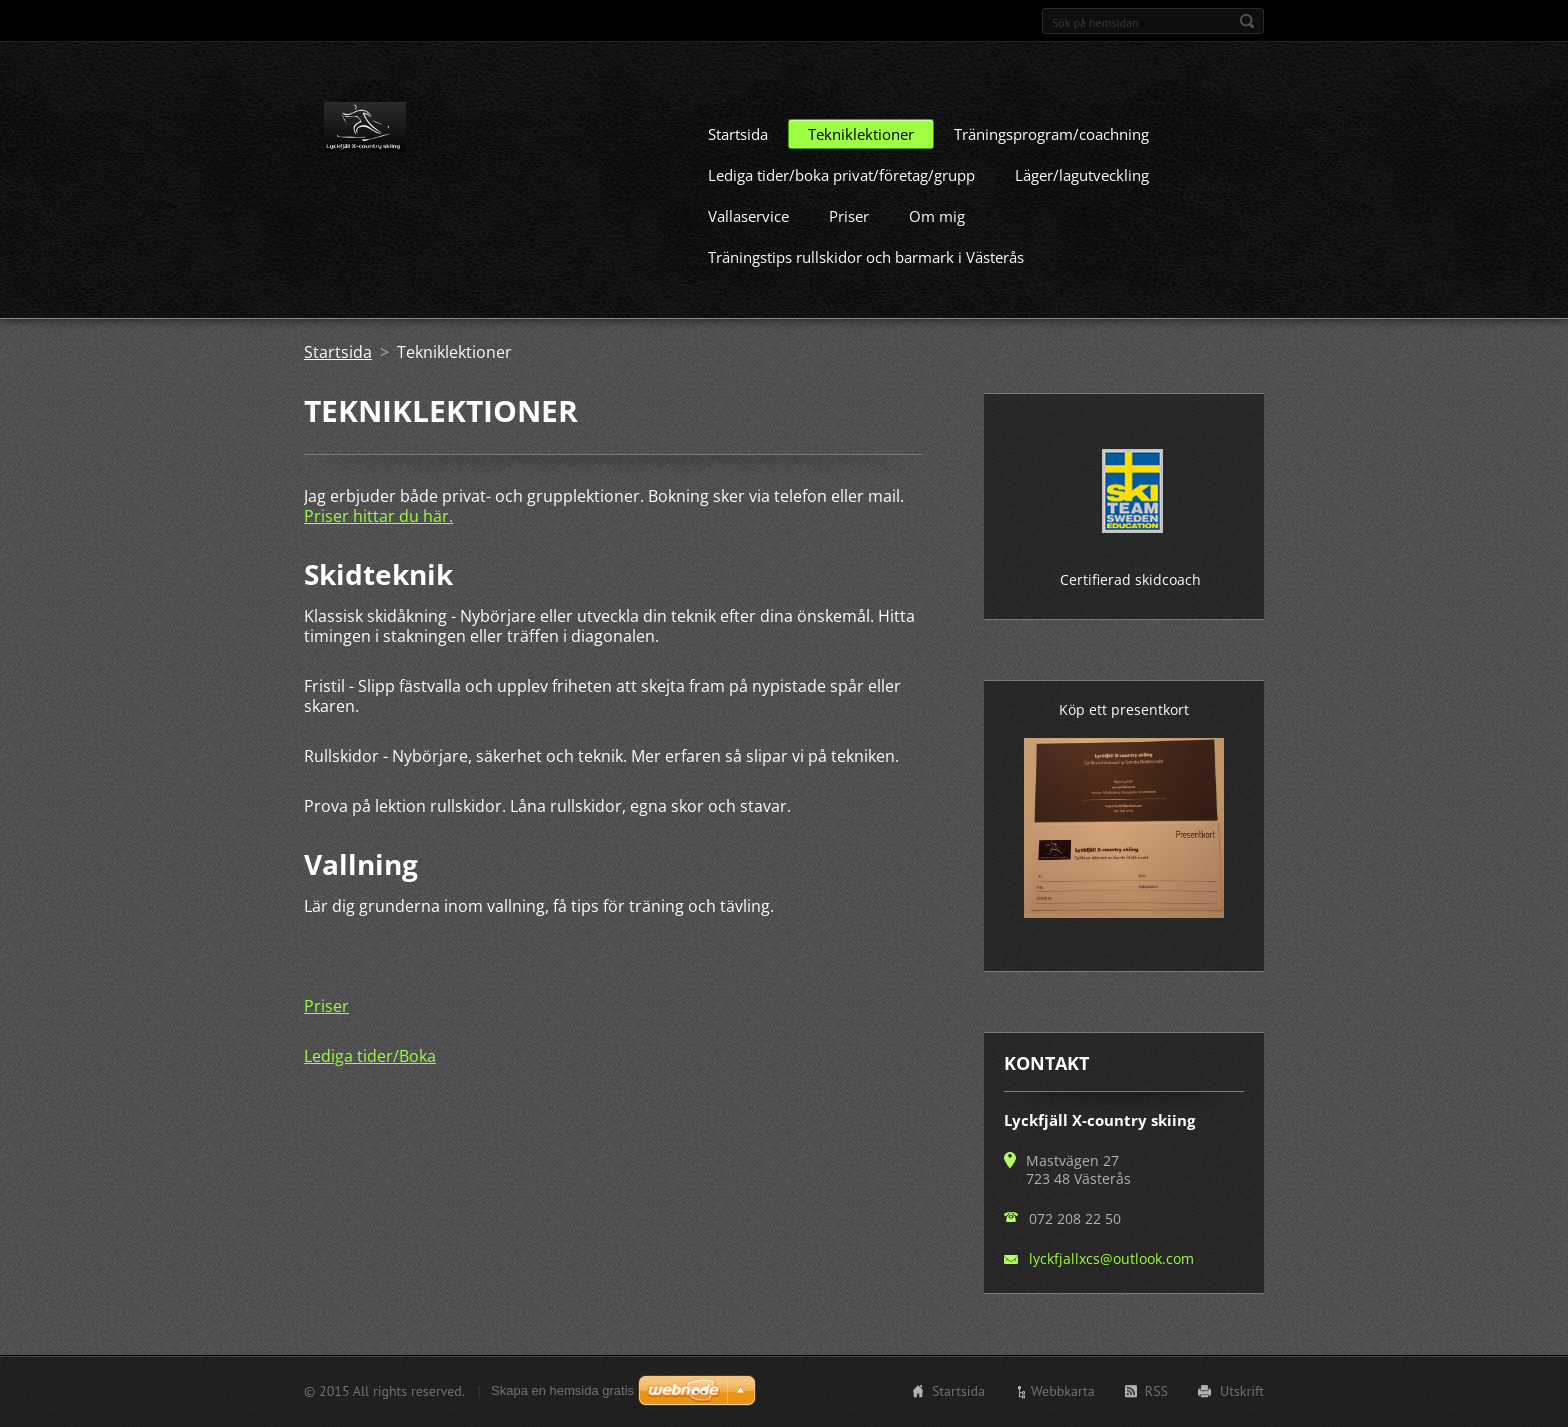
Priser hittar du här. (378, 546)
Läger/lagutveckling (1082, 205)
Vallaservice (748, 246)
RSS (1156, 1398)
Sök (1247, 21)
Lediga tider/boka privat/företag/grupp (841, 205)
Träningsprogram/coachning (1051, 164)
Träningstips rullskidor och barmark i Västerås (866, 287)
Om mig (937, 246)
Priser (849, 246)
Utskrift (1242, 1398)
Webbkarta (1063, 1398)
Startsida (738, 164)
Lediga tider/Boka (370, 1086)
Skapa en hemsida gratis (562, 1397)
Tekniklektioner (861, 164)
